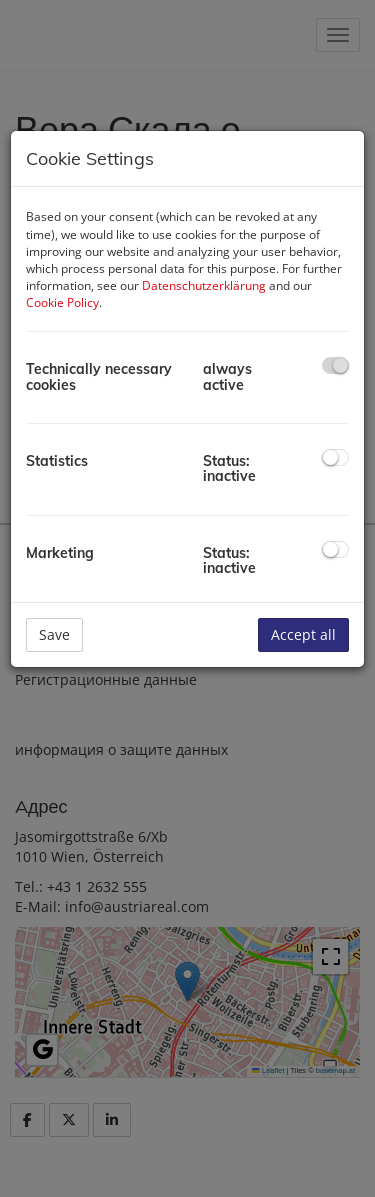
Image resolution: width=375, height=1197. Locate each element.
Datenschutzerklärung (204, 285)
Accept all (303, 634)
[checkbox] (335, 365)
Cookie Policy (62, 302)
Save (54, 634)
